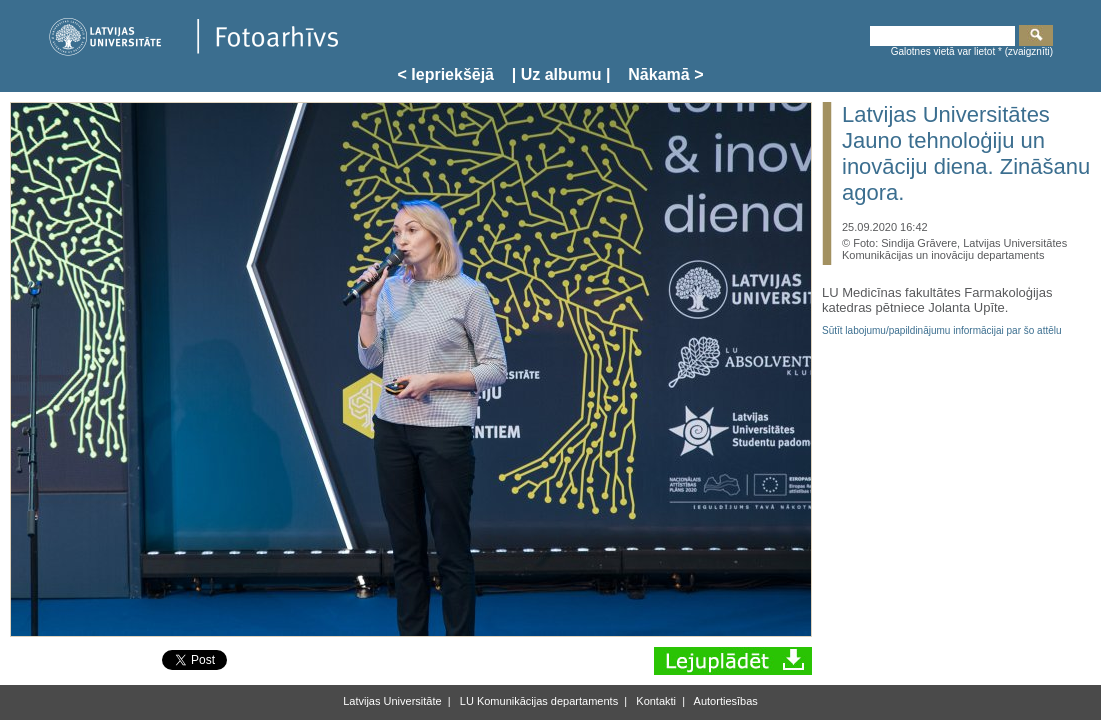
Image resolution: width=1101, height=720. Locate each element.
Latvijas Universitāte (392, 701)
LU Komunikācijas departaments (537, 701)
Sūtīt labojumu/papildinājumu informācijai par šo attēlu (942, 330)
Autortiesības (724, 701)
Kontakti (654, 701)
